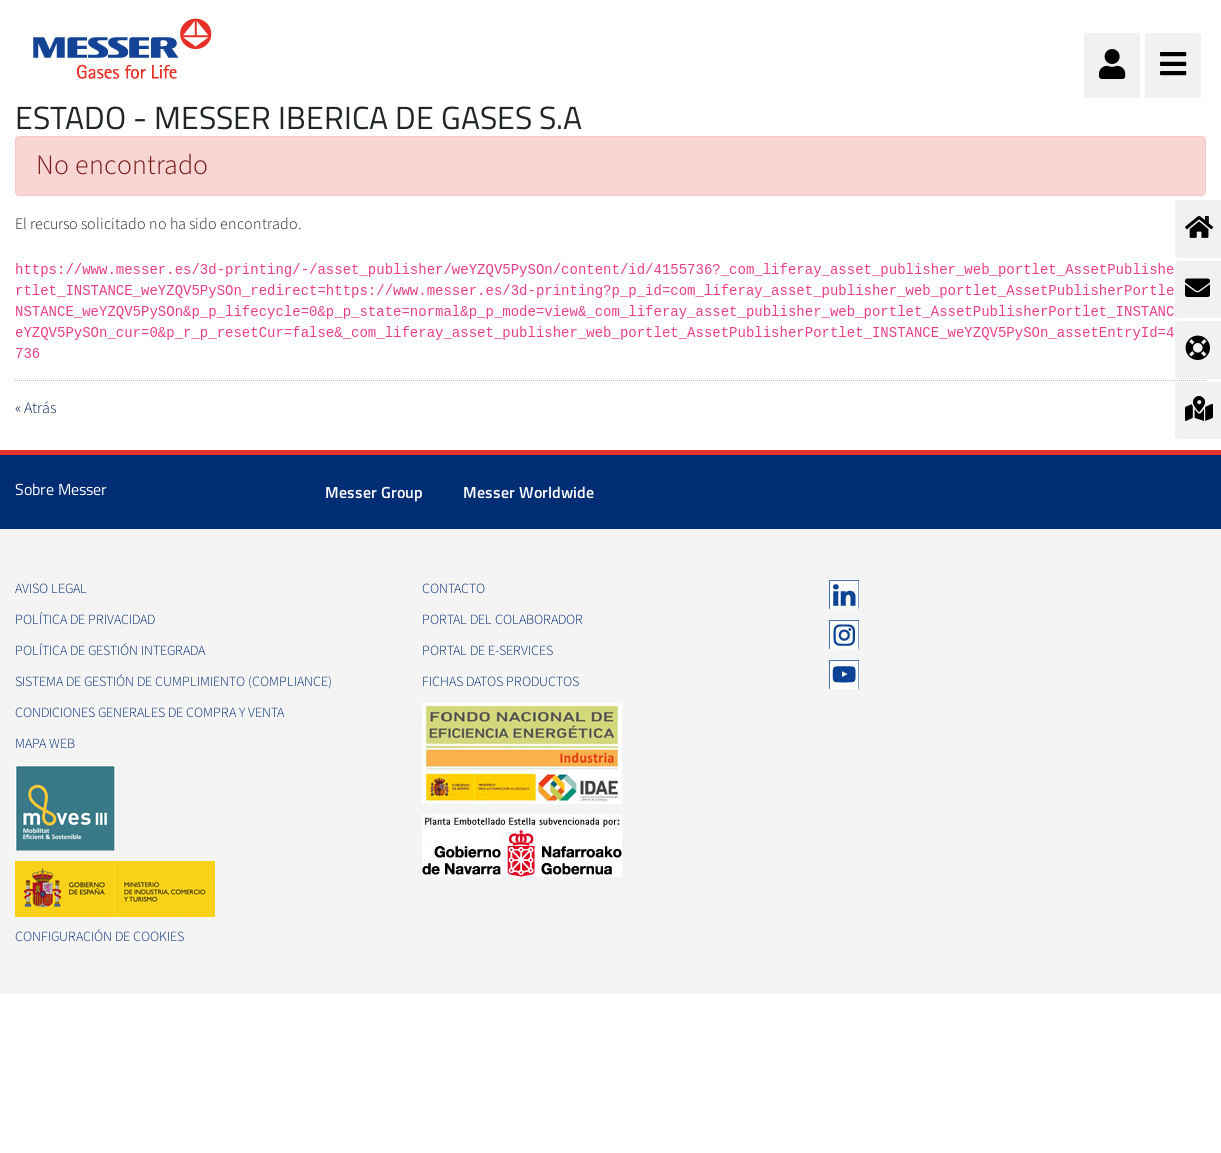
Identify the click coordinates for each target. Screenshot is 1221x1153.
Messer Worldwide (528, 492)
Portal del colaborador (502, 620)
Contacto (453, 589)
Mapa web (45, 744)
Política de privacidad (85, 620)
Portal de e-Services (487, 651)
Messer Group (374, 492)
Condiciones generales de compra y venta (149, 713)
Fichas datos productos (500, 682)
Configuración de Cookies (99, 937)
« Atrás (35, 408)
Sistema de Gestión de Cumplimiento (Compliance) (173, 682)
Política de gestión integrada (110, 651)
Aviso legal (51, 589)
